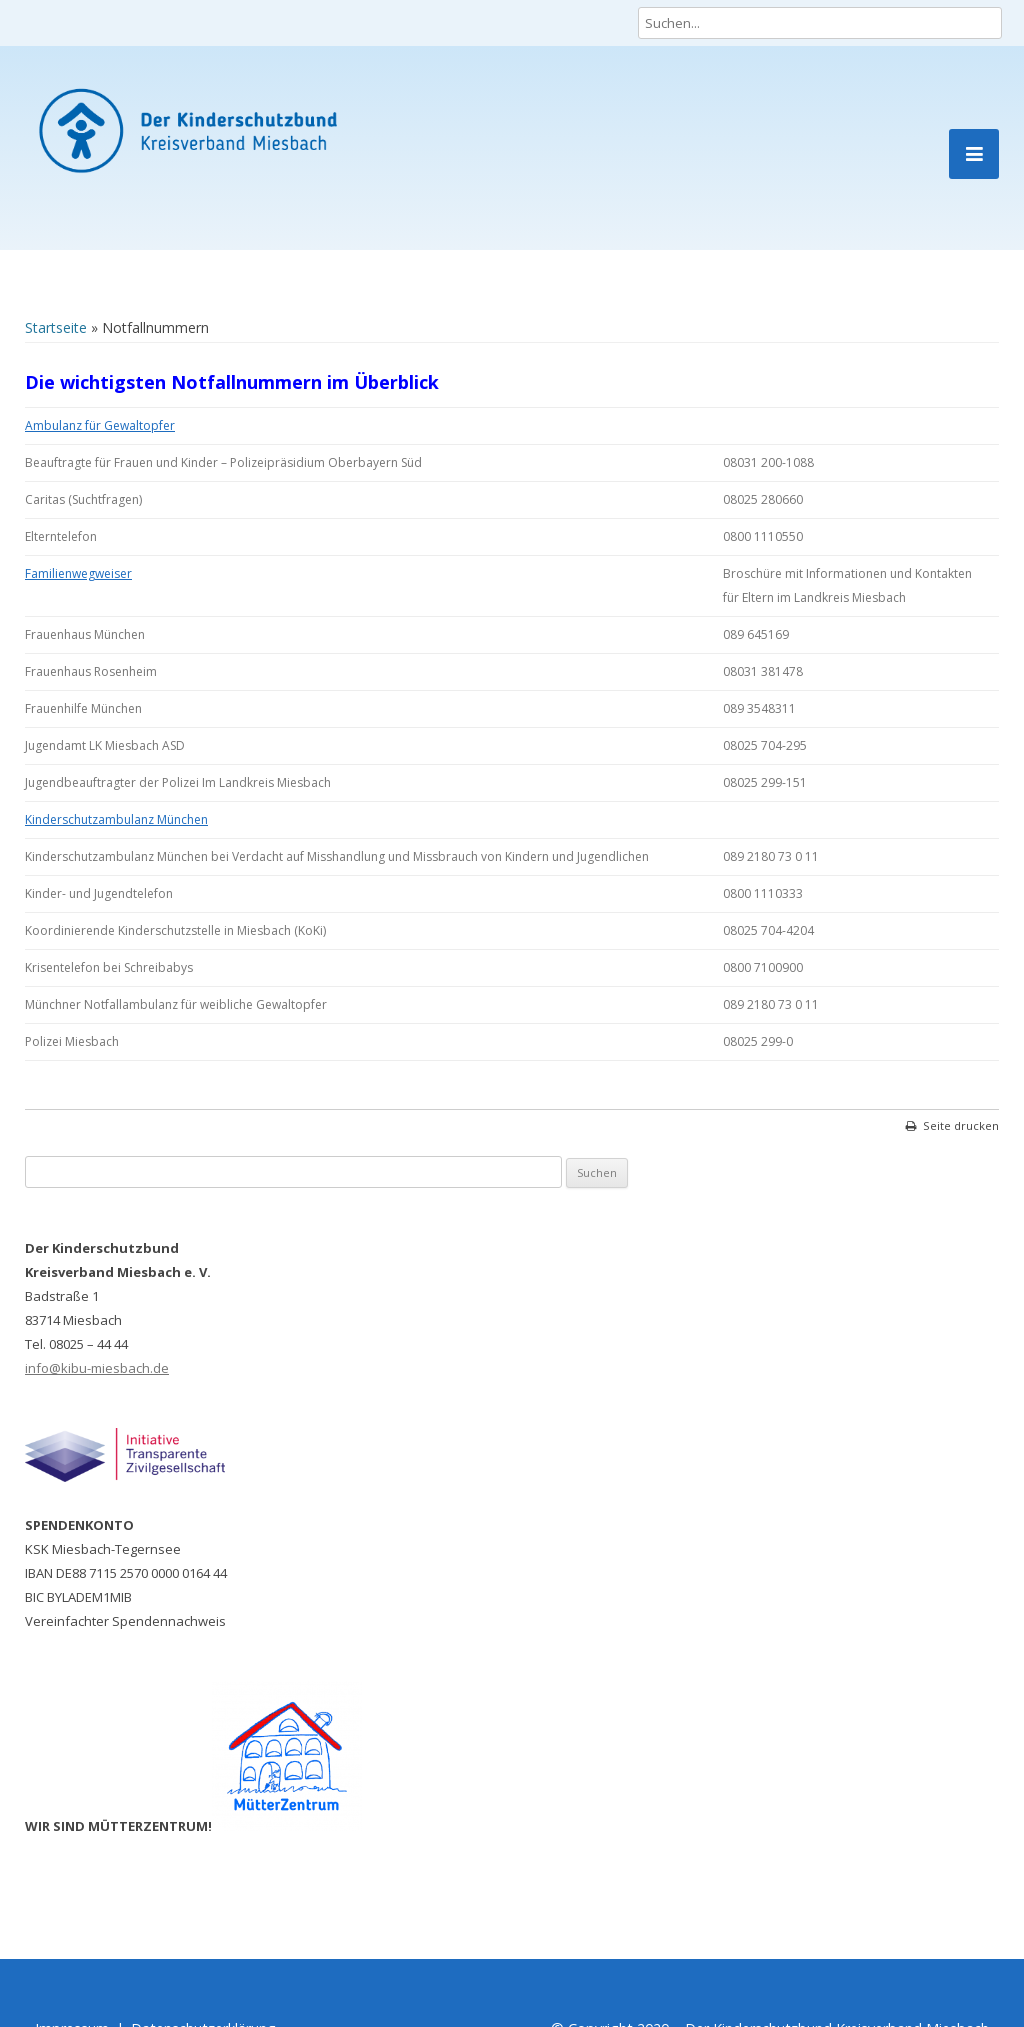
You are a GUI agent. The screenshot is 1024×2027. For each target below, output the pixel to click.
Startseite (56, 327)
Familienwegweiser (78, 573)
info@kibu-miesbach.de (97, 1368)
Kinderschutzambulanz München (116, 819)
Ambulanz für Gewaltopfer (100, 425)
